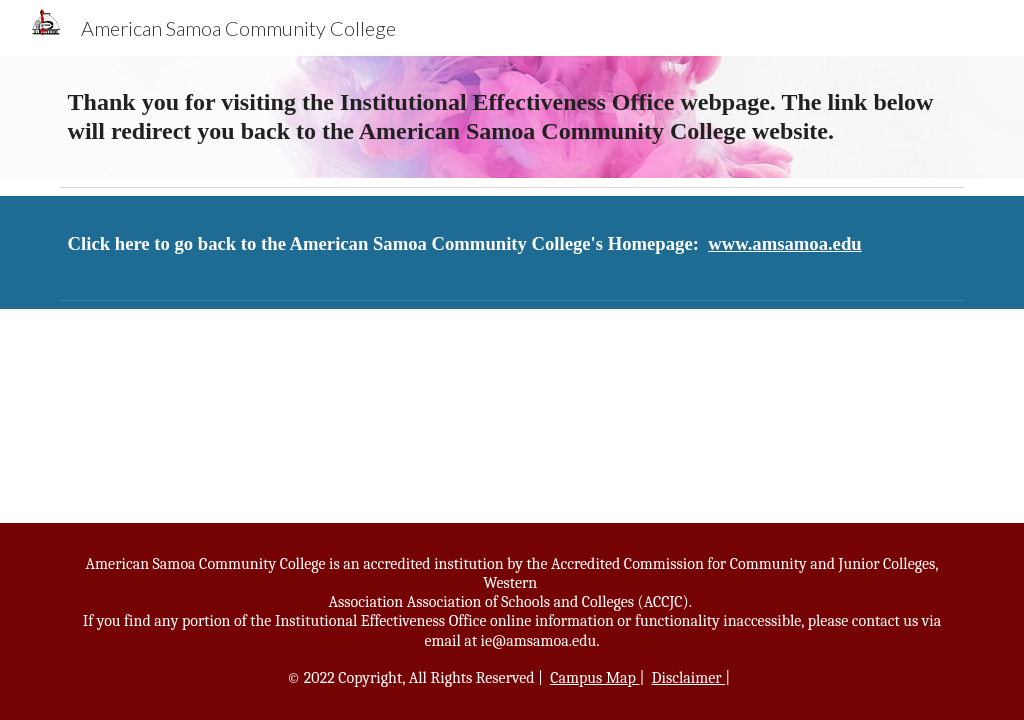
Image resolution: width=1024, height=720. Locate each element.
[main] (512, 117)
